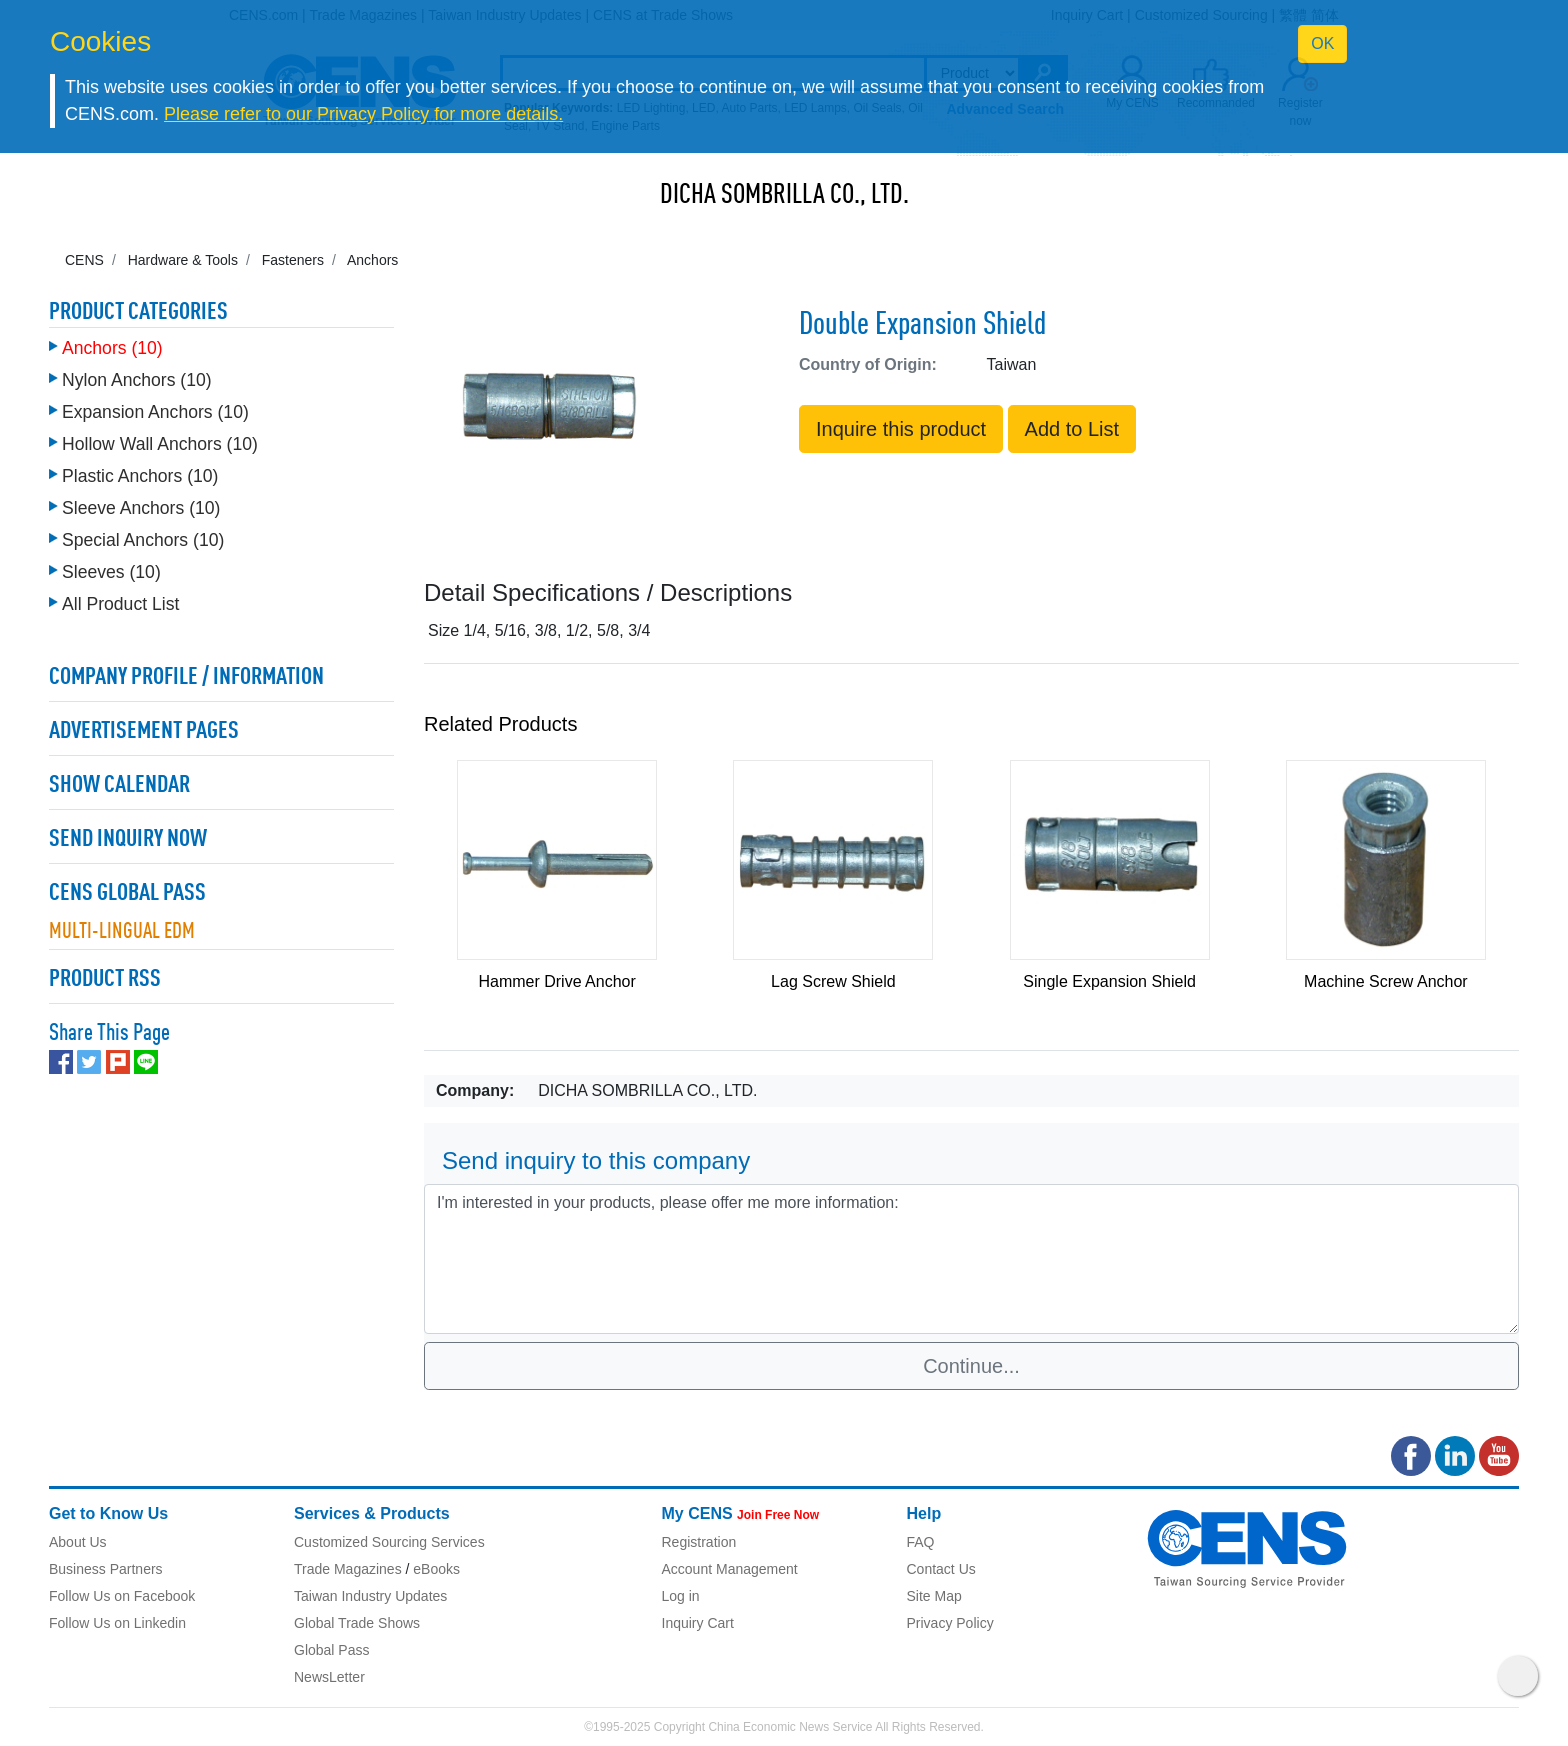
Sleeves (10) (111, 572)
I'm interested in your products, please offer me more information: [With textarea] (971, 1259)
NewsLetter (329, 1677)
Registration (699, 1542)
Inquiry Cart (698, 1623)
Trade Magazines (348, 1569)
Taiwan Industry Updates (370, 1596)
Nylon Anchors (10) (137, 380)
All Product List (120, 604)
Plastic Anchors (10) (140, 476)
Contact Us (941, 1569)
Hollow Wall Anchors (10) (160, 444)
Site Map (934, 1596)
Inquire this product (901, 429)
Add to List (1072, 429)
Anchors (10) (112, 348)
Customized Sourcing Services (389, 1542)
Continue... (971, 1366)
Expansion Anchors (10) (155, 412)
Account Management (730, 1569)
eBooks (436, 1569)
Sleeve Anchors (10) (141, 508)
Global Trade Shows (357, 1623)
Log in (681, 1596)
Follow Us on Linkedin (117, 1623)
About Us (78, 1542)
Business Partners (106, 1569)
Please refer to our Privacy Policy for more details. (363, 114)
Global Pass (331, 1650)
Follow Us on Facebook (122, 1596)
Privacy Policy (950, 1623)
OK (1322, 43)
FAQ (921, 1542)
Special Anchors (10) (143, 540)
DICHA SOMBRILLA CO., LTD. (784, 196)
